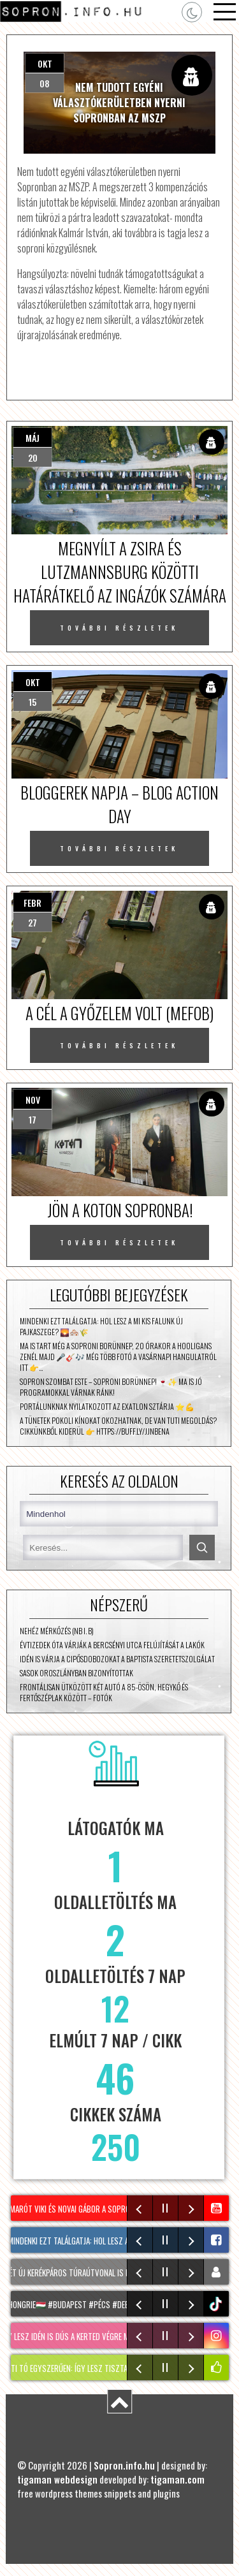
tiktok (218, 2304)
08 (45, 83)
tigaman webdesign (57, 2479)
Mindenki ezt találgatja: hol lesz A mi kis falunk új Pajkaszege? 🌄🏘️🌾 (101, 1326)
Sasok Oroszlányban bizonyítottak (76, 1672)
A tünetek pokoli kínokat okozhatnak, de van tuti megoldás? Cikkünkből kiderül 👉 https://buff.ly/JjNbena (118, 1426)
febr (32, 902)
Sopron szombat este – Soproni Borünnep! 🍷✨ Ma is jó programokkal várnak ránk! (111, 1387)
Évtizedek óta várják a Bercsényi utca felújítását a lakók (112, 1644)
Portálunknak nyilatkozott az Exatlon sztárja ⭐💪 (107, 1406)
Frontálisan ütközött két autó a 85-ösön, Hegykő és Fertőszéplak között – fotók (104, 1692)
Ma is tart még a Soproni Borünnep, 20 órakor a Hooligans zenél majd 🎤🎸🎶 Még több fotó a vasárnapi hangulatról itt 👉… (118, 1356)
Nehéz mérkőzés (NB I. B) (57, 1630)
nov (32, 1099)
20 (33, 457)
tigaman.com (177, 2479)
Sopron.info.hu (124, 2465)
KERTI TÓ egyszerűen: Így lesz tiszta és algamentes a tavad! (112, 2368)
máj (32, 437)
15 (32, 701)
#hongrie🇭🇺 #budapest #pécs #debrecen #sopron (100, 2304)
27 (32, 922)
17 (32, 1119)
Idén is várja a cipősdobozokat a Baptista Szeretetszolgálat (117, 1658)
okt (45, 63)
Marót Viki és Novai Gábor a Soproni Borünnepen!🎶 (104, 2208)
